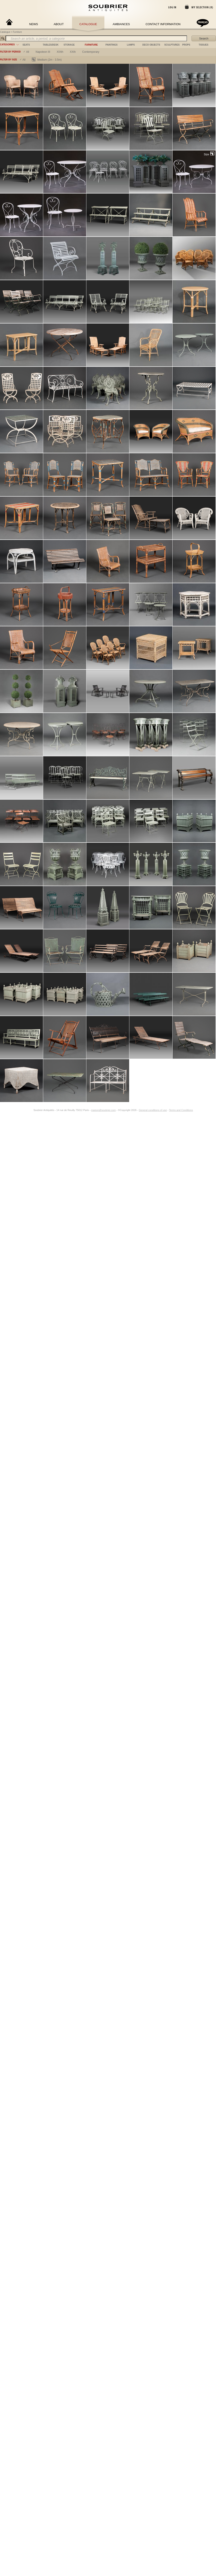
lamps (131, 45)
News (33, 24)
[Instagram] (30, 640)
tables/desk (50, 45)
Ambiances (121, 24)
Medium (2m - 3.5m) (47, 59)
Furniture (17, 32)
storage (69, 45)
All (27, 51)
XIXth (60, 51)
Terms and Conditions (181, 640)
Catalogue (88, 24)
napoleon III (43, 51)
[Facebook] (25, 640)
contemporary (90, 51)
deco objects (151, 45)
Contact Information (163, 24)
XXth (73, 51)
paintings (112, 45)
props (186, 45)
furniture (91, 45)
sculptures (172, 45)
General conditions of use (153, 640)
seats (26, 45)
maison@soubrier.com (103, 640)
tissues (203, 45)
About (59, 24)
